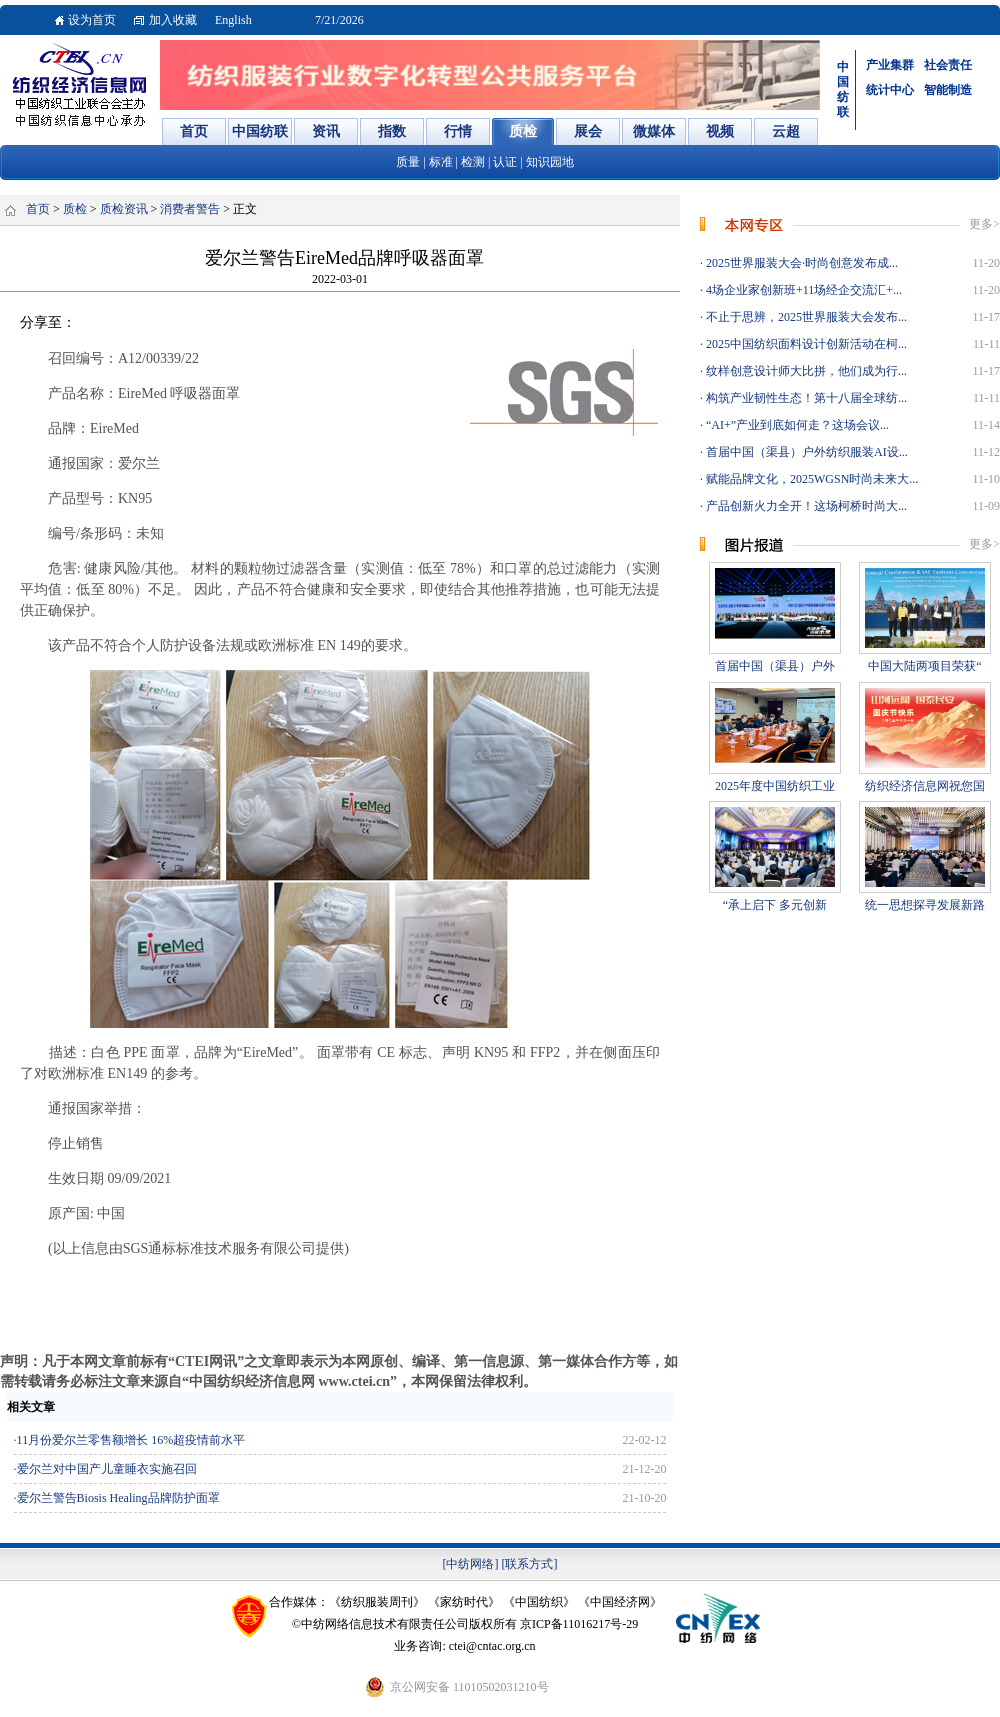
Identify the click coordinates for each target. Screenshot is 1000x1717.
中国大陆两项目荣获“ (924, 666)
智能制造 (948, 90)
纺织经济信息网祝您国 (925, 786)
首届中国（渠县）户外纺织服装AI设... (805, 452)
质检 (75, 209)
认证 (505, 162)
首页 (38, 209)
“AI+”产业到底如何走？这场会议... (796, 425)
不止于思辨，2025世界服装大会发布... (805, 317)
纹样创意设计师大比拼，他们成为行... (805, 371)
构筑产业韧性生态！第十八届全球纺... (805, 398)
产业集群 (890, 65)
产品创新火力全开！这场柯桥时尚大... (805, 506)
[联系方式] (530, 1564)
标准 (441, 162)
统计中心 (890, 90)
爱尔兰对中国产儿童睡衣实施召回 (107, 1469)
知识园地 (550, 162)
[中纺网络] (471, 1564)
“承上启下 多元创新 (775, 905)
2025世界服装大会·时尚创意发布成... (800, 263)
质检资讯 (124, 209)
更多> (984, 224)
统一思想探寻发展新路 (925, 905)
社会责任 (948, 65)
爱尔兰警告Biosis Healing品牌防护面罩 (118, 1498)
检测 (473, 162)
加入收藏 (173, 20)
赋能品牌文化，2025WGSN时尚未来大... (810, 479)
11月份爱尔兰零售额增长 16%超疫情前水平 (131, 1440)
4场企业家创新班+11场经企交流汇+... (802, 290)
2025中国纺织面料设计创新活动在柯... (805, 344)
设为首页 (92, 20)
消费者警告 (190, 209)
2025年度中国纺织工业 (775, 786)
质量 (408, 162)
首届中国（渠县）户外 (775, 666)
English (233, 20)
